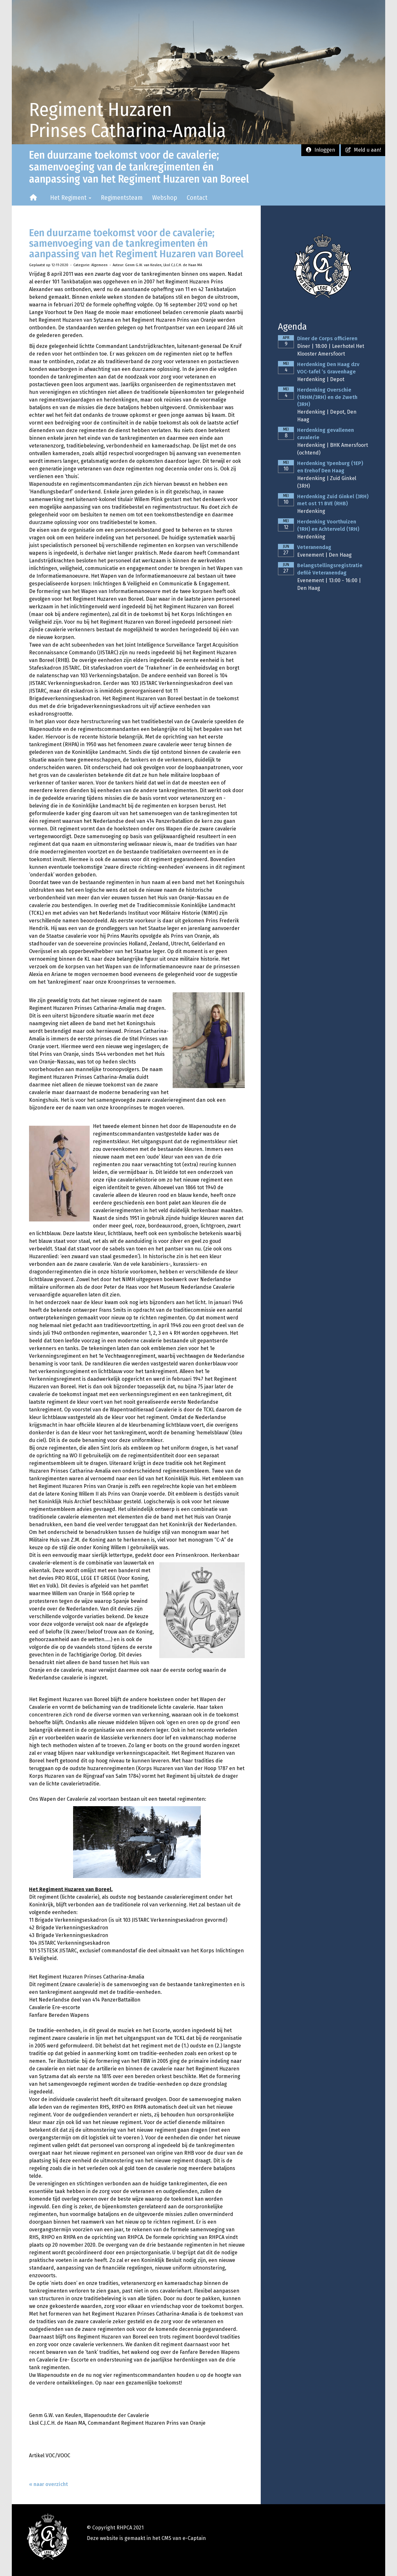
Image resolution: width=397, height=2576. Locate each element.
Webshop (164, 197)
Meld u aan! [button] (363, 150)
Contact (197, 197)
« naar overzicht (48, 2484)
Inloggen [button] (320, 150)
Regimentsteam (122, 197)
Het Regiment (70, 197)
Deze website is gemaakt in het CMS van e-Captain (146, 2538)
